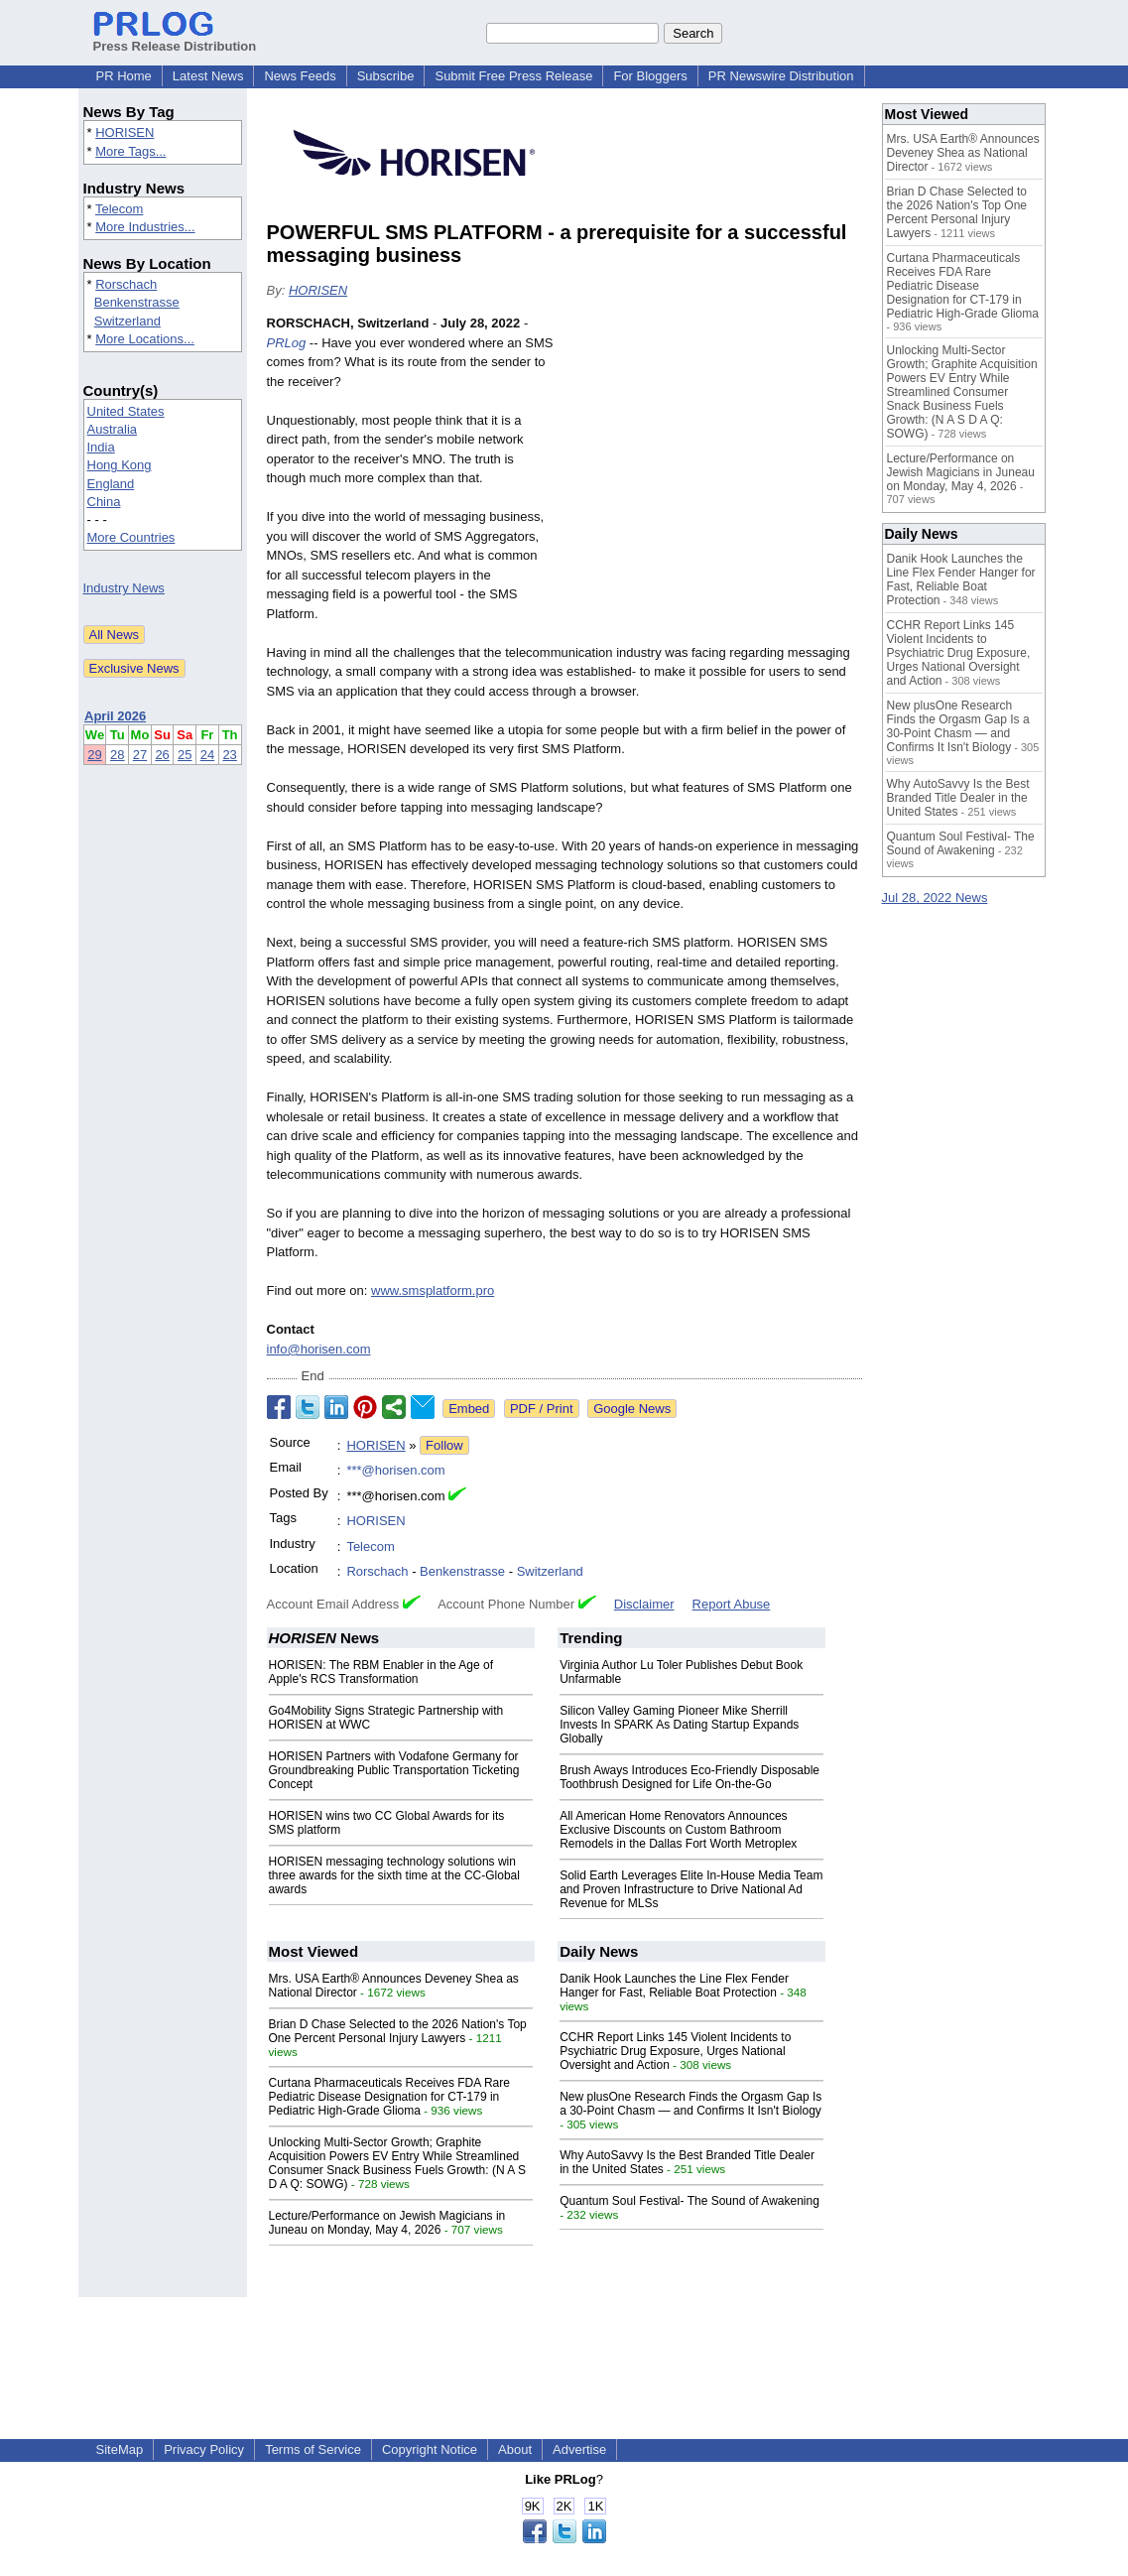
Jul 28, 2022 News (935, 897)
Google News (632, 1408)
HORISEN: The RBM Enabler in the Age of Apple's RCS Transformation (381, 1672)
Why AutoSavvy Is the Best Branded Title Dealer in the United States (958, 798)
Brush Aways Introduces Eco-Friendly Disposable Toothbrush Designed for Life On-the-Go (689, 1777)
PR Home (124, 75)
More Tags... (130, 151)
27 (140, 754)
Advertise (579, 2449)
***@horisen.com (395, 1470)
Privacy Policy (204, 2449)
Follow (444, 1445)
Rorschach (126, 284)
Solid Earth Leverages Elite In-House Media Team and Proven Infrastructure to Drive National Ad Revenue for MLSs (691, 1889)
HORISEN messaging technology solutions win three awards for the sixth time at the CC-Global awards (394, 1875)
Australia (112, 429)
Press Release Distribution (175, 39)
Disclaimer (644, 1604)
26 (162, 754)
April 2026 (115, 715)
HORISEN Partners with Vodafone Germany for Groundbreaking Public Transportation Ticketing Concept (394, 1770)
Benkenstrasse (137, 302)
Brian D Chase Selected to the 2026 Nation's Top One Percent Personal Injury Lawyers (398, 2031)
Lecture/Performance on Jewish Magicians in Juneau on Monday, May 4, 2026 (387, 2223)
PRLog (287, 342)
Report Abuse (731, 1604)
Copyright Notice (429, 2449)
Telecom (119, 208)
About (515, 2449)
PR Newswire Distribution (781, 75)
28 (117, 754)
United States (126, 411)
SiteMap (120, 2449)
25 (184, 754)
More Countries (131, 537)
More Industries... (144, 226)
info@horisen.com (319, 1349)
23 (229, 754)
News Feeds (299, 75)
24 (207, 754)
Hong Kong (119, 464)
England (111, 483)
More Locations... (144, 338)
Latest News (208, 75)
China (104, 501)
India (101, 447)
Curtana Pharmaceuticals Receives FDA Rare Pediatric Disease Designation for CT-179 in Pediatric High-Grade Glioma (389, 2097)
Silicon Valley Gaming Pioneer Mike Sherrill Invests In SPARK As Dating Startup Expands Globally (679, 1724)
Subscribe (386, 75)
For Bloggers (650, 75)
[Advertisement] (713, 459)
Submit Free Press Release (513, 75)
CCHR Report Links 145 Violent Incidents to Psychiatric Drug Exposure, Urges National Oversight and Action (675, 2051)
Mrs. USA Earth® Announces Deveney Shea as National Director (963, 153)
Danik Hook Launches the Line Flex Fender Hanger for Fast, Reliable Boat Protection (674, 1985)
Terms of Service (313, 2449)
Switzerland (127, 321)
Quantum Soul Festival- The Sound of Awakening (689, 2201)
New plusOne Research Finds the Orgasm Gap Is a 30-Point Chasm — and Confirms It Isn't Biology (690, 2104)
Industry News (124, 587)
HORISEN (124, 132)
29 (94, 754)
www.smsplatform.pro (432, 1290)
